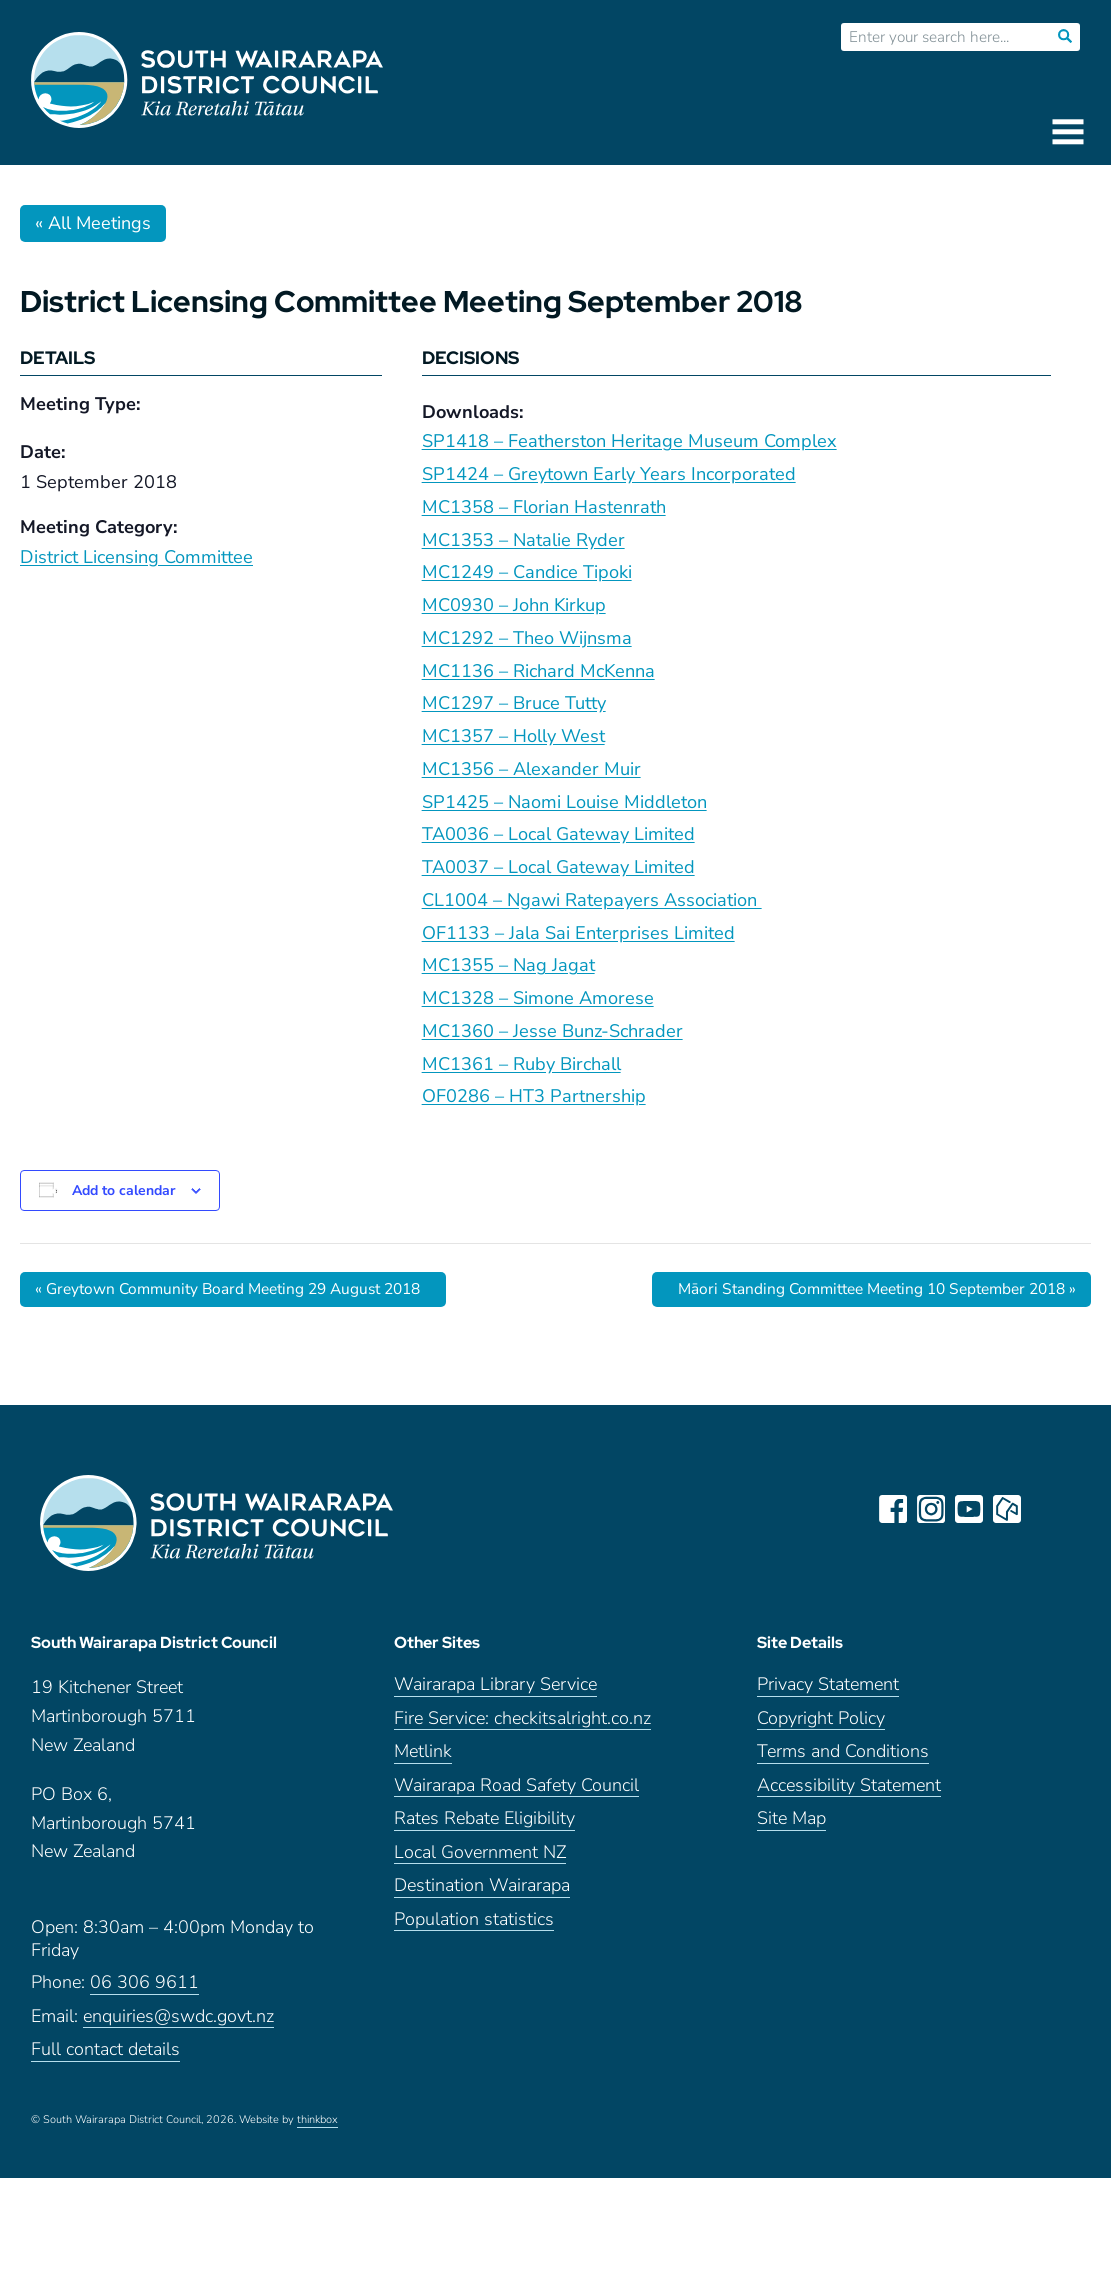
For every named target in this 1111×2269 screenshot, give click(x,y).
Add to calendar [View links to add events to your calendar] (123, 1190)
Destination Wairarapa (482, 1893)
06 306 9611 (144, 1990)
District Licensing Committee (136, 557)
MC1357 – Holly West (513, 736)
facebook (894, 1509)
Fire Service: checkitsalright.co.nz (522, 1725)
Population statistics (474, 1926)
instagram (932, 1509)
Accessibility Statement (849, 1792)
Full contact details (105, 2057)
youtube (970, 1509)
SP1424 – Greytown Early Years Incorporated (609, 474)
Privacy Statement (828, 1692)
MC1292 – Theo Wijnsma (527, 638)
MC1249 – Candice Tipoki (527, 572)
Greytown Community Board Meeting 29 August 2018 (238, 1289)
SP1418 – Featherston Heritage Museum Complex (629, 441)
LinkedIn (1046, 1509)
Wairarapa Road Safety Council (516, 1792)
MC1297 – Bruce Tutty (514, 703)
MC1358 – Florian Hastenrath (544, 507)
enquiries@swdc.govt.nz (178, 2023)
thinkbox (317, 2127)
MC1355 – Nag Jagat (508, 965)
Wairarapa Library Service (495, 1692)
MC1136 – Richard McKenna (538, 671)
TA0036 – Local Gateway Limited (558, 834)
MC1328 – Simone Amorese (538, 998)
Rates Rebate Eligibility (484, 1826)
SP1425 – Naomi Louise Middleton (564, 802)
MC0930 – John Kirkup (514, 605)
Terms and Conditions (843, 1759)
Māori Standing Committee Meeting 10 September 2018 (865, 1289)
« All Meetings (93, 223)
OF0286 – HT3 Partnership (534, 1096)
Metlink (423, 1759)
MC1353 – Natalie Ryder (523, 540)
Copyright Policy (821, 1725)
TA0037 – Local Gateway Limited (558, 867)
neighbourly (1008, 1509)
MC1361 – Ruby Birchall (521, 1064)
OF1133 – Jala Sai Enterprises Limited (578, 933)
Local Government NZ (480, 1859)
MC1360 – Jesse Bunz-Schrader (552, 1031)
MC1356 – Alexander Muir (531, 769)
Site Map (791, 1826)
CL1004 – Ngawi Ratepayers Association (592, 900)
